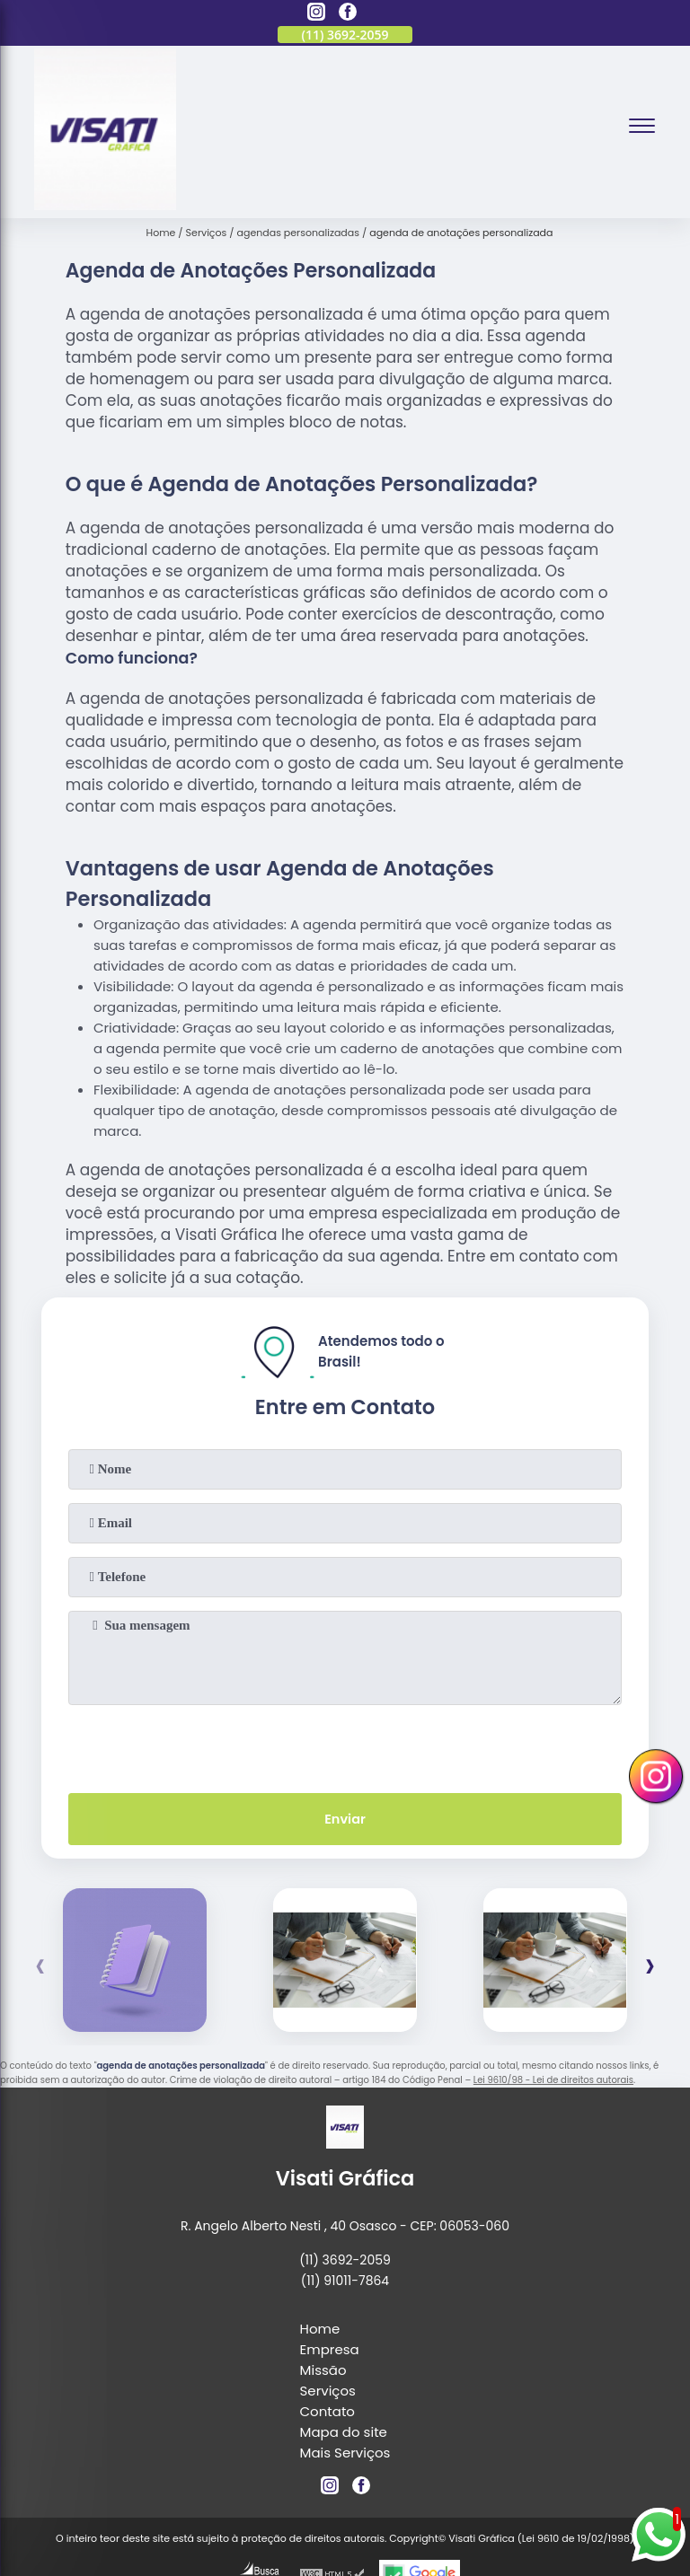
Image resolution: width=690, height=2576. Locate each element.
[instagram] (316, 14)
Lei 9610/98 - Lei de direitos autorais (553, 2082)
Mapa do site (343, 2433)
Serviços (328, 2392)
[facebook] (348, 14)
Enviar (344, 1820)
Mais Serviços (345, 2454)
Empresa (329, 2351)
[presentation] (345, 1745)
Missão (323, 2371)
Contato (327, 2413)
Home (320, 2330)
